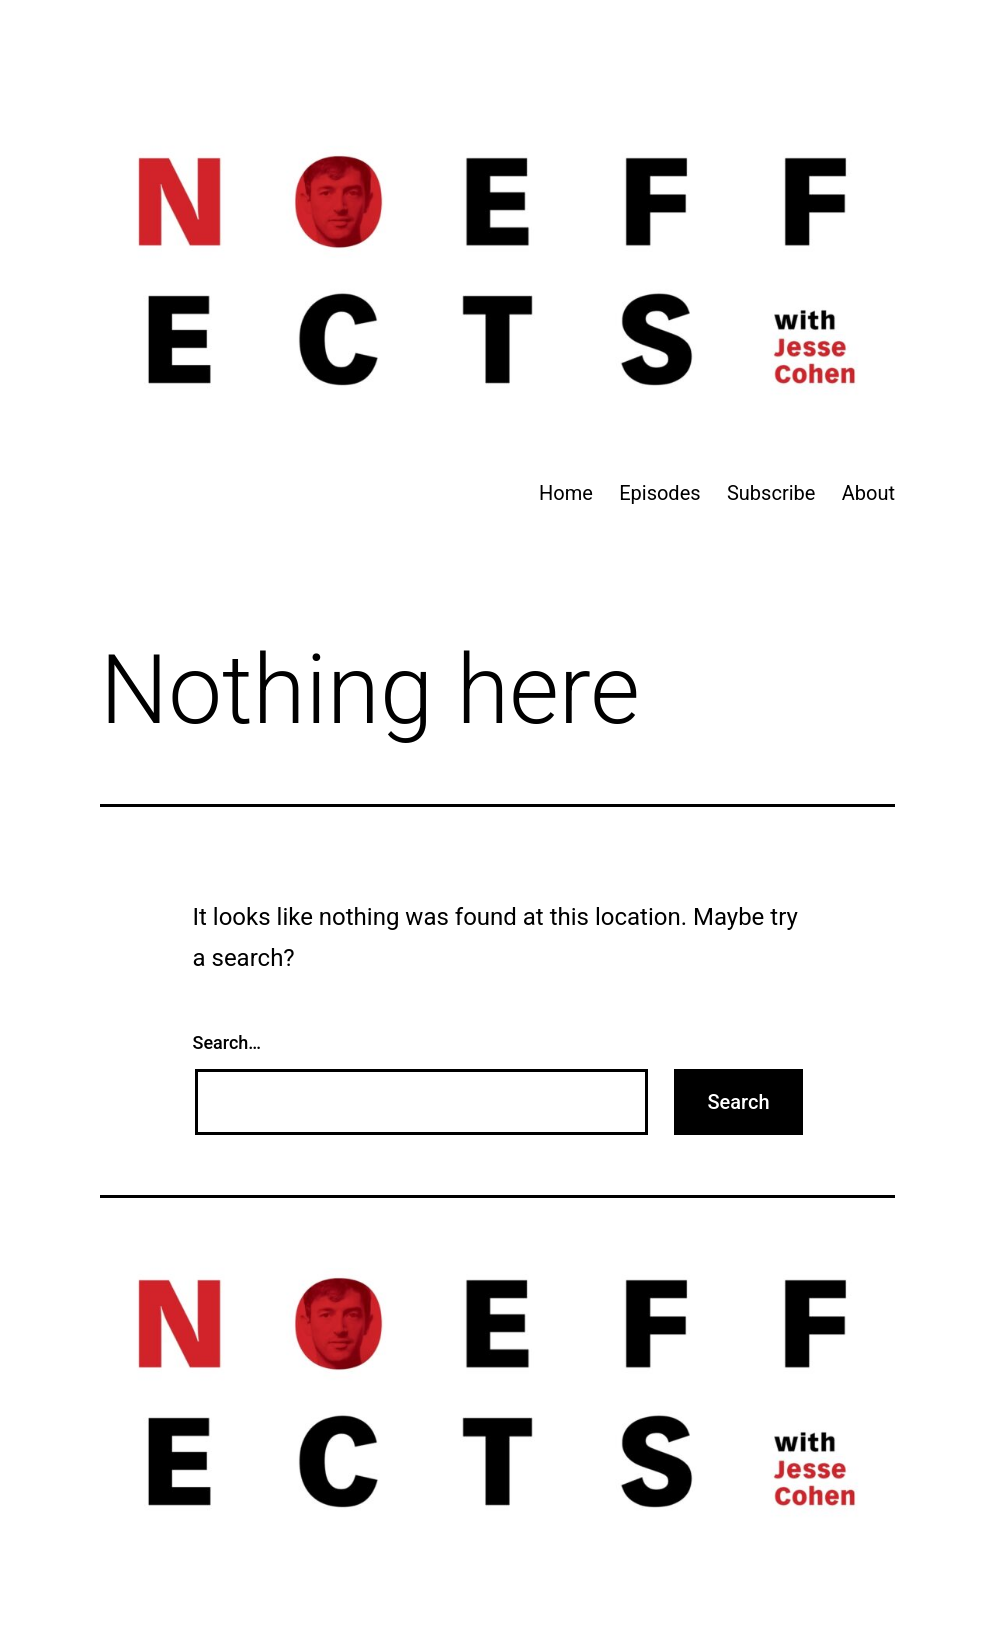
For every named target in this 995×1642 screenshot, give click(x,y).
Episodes (659, 493)
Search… (227, 1042)
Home (566, 493)
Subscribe (771, 493)
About (868, 493)
